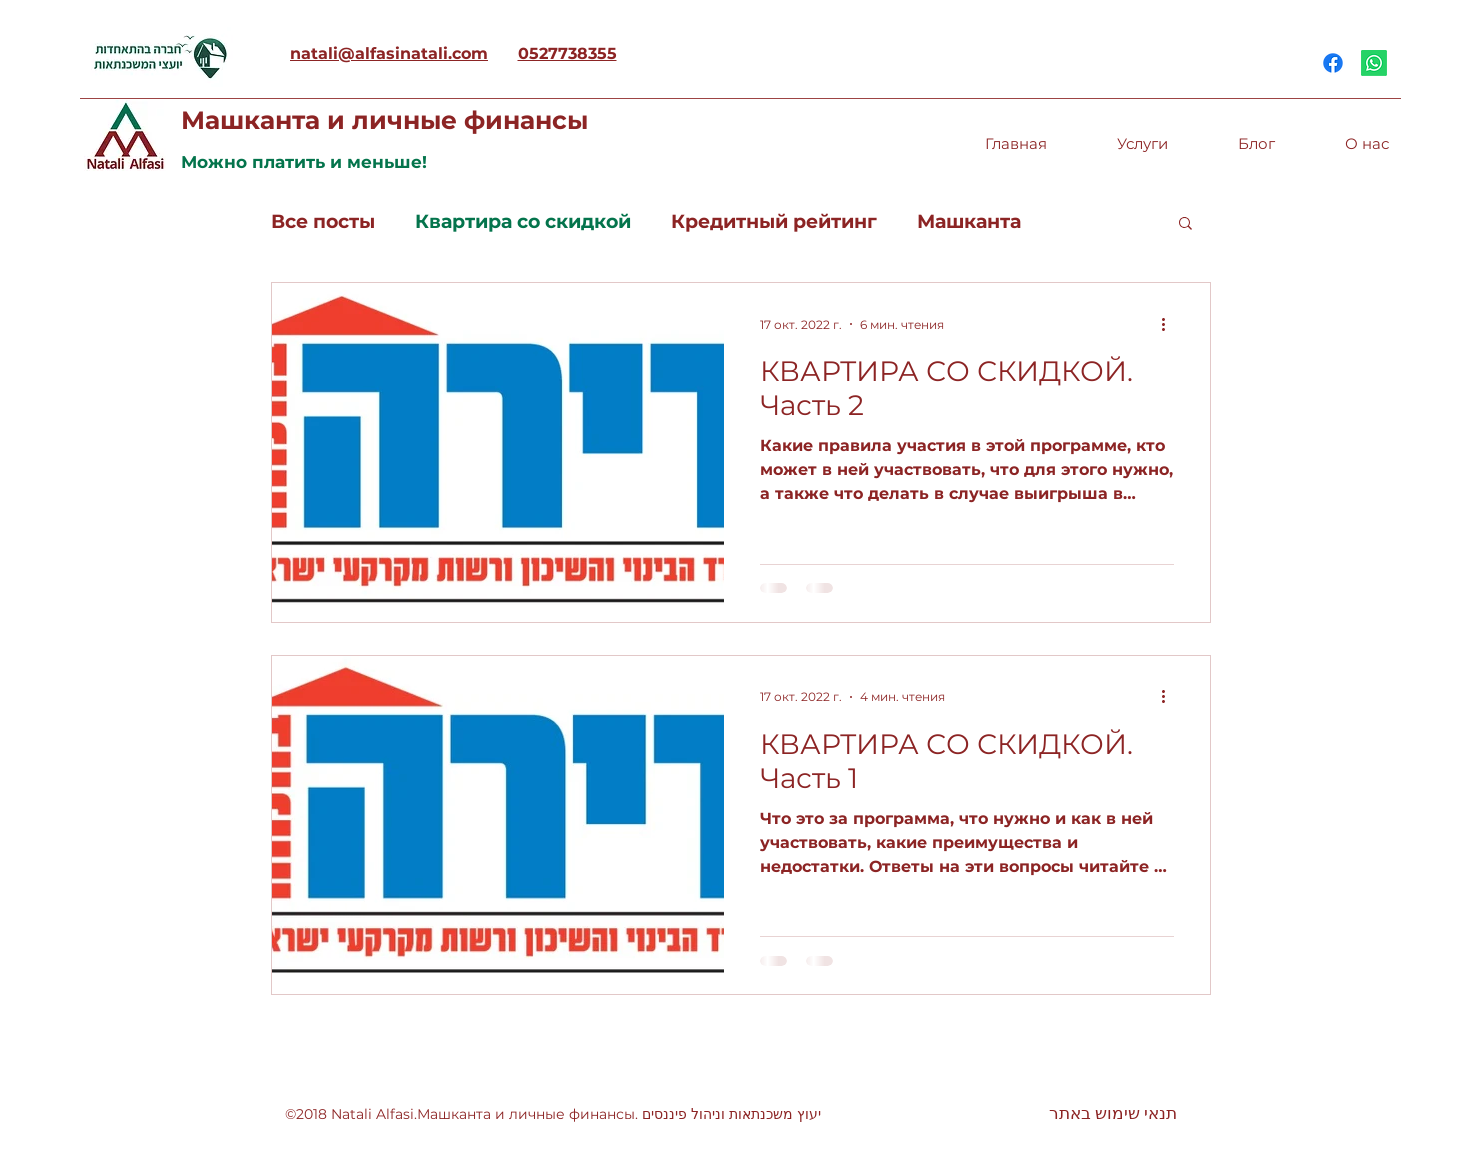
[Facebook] (1333, 63)
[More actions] (1171, 324)
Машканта (969, 221)
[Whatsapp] (1374, 63)
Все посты (323, 221)
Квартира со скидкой (523, 221)
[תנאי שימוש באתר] (1113, 1114)
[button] (1185, 224)
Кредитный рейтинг (774, 221)
